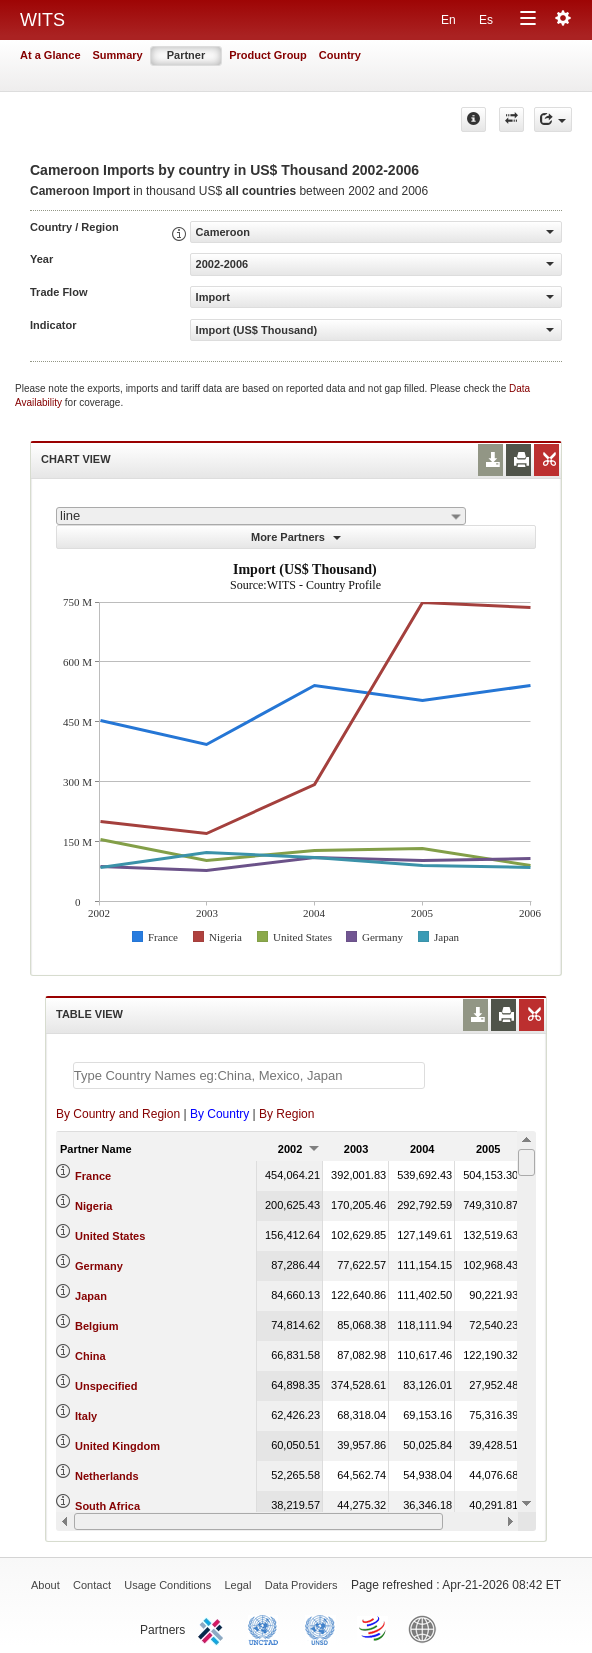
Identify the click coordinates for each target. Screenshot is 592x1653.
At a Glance (50, 55)
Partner (186, 55)
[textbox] (249, 1075)
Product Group (268, 55)
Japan (91, 1296)
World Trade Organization (374, 1628)
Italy (86, 1416)
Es (486, 20)
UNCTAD (267, 1628)
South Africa (107, 1506)
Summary (118, 55)
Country (340, 55)
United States (110, 1236)
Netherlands (107, 1476)
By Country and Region (118, 1114)
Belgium (96, 1326)
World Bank (427, 1628)
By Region (286, 1114)
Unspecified (106, 1386)
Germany (99, 1266)
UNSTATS (320, 1628)
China (90, 1356)
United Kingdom (117, 1446)
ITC (214, 1628)
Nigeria (93, 1206)
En (448, 20)
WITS (42, 20)
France (93, 1176)
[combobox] (261, 516)
